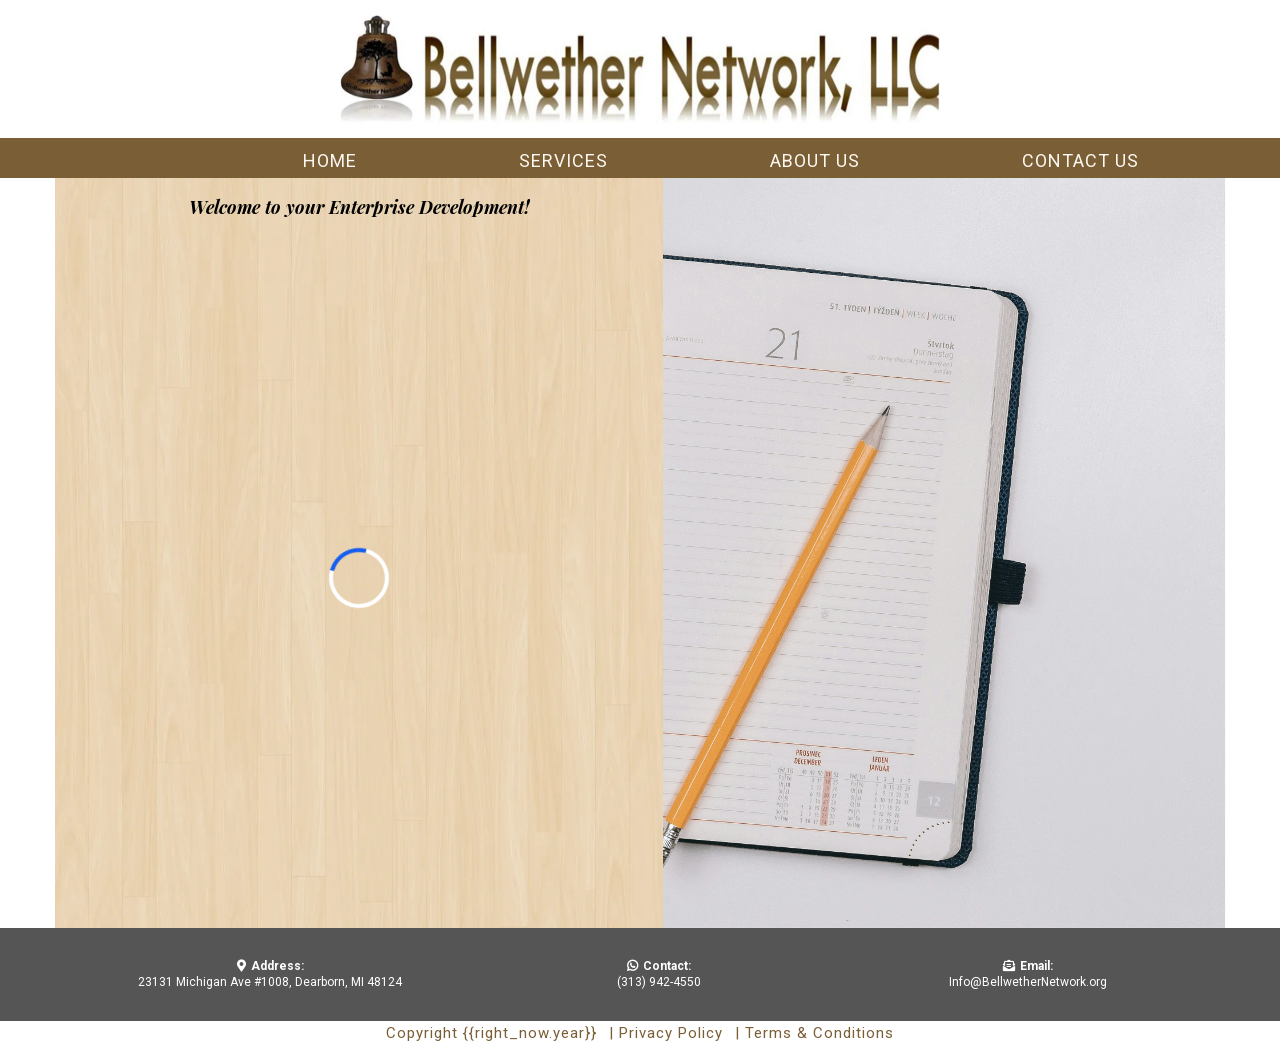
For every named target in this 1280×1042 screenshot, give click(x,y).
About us (815, 160)
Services (563, 160)
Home (330, 160)
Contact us (1080, 160)
